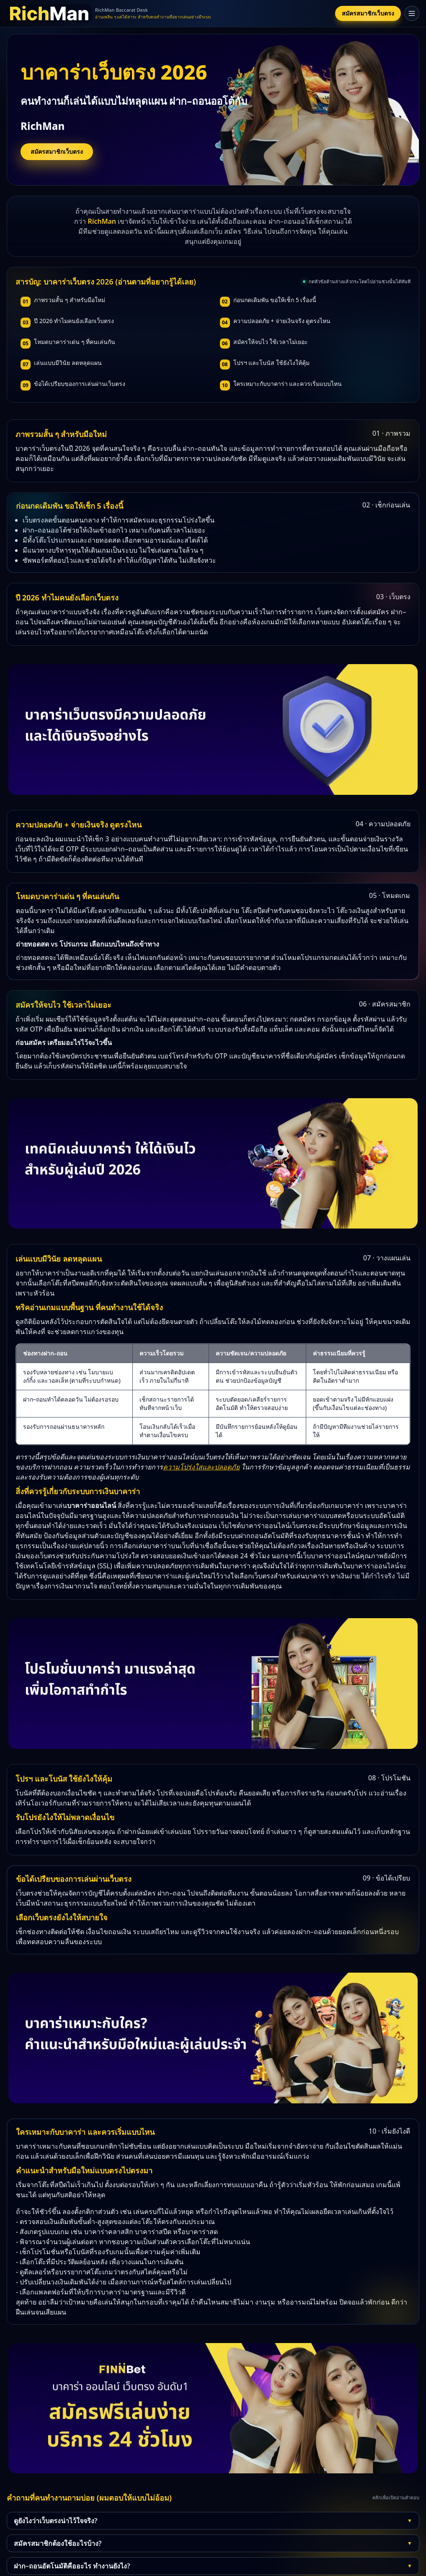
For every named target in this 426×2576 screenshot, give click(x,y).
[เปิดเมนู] (411, 13)
